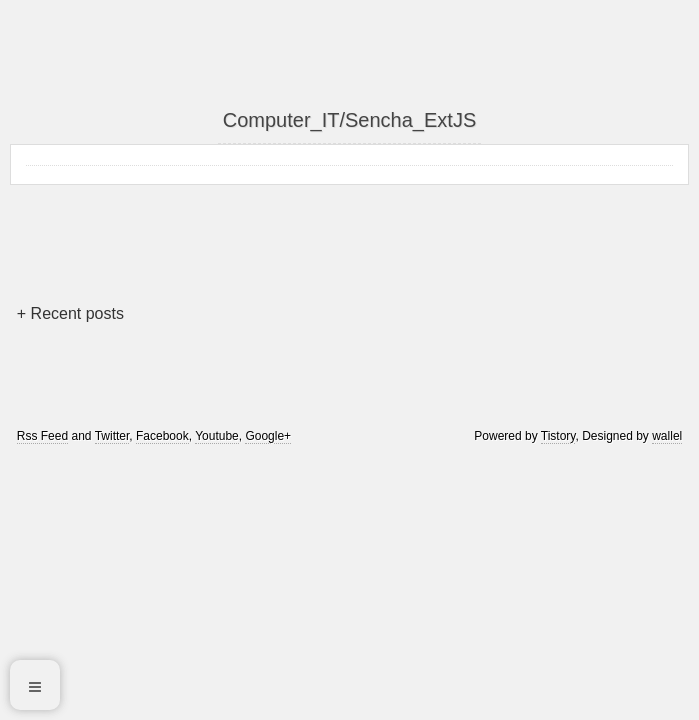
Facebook (162, 436)
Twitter (112, 436)
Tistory (558, 436)
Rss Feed (42, 436)
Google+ (268, 436)
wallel (667, 436)
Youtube (217, 436)
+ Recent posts (70, 313)
